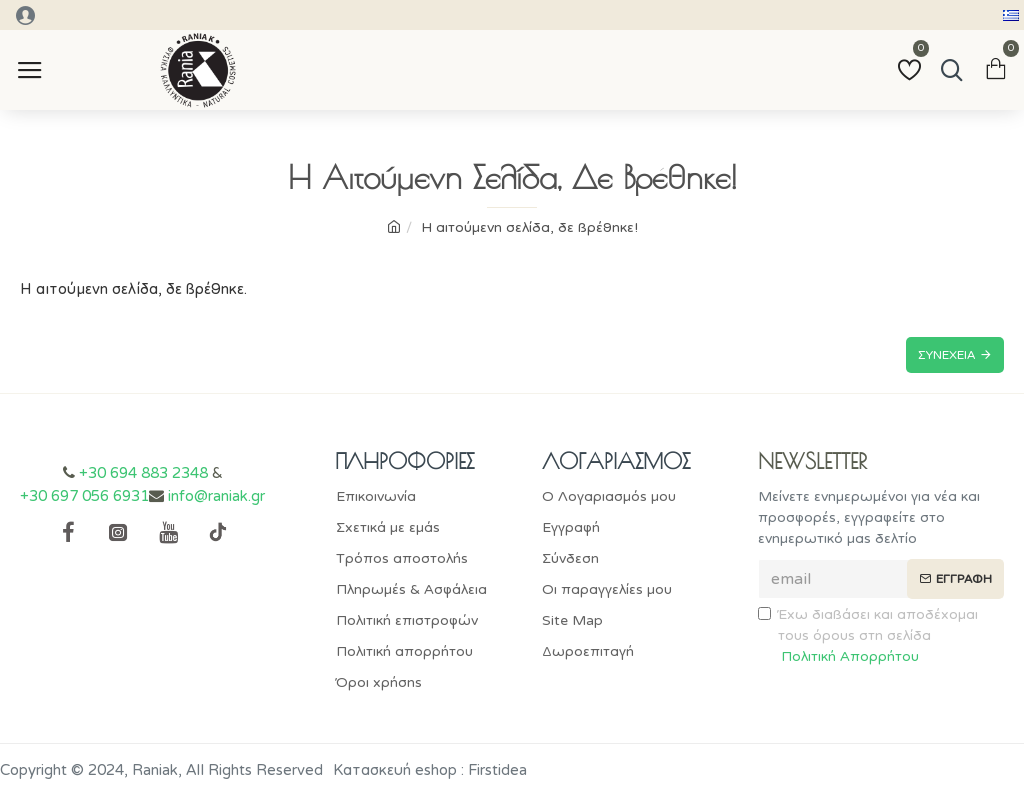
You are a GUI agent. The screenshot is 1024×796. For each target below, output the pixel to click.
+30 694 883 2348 (143, 473)
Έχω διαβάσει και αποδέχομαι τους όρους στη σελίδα (868, 636)
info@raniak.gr (216, 496)
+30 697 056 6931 (84, 496)
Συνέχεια (946, 355)
